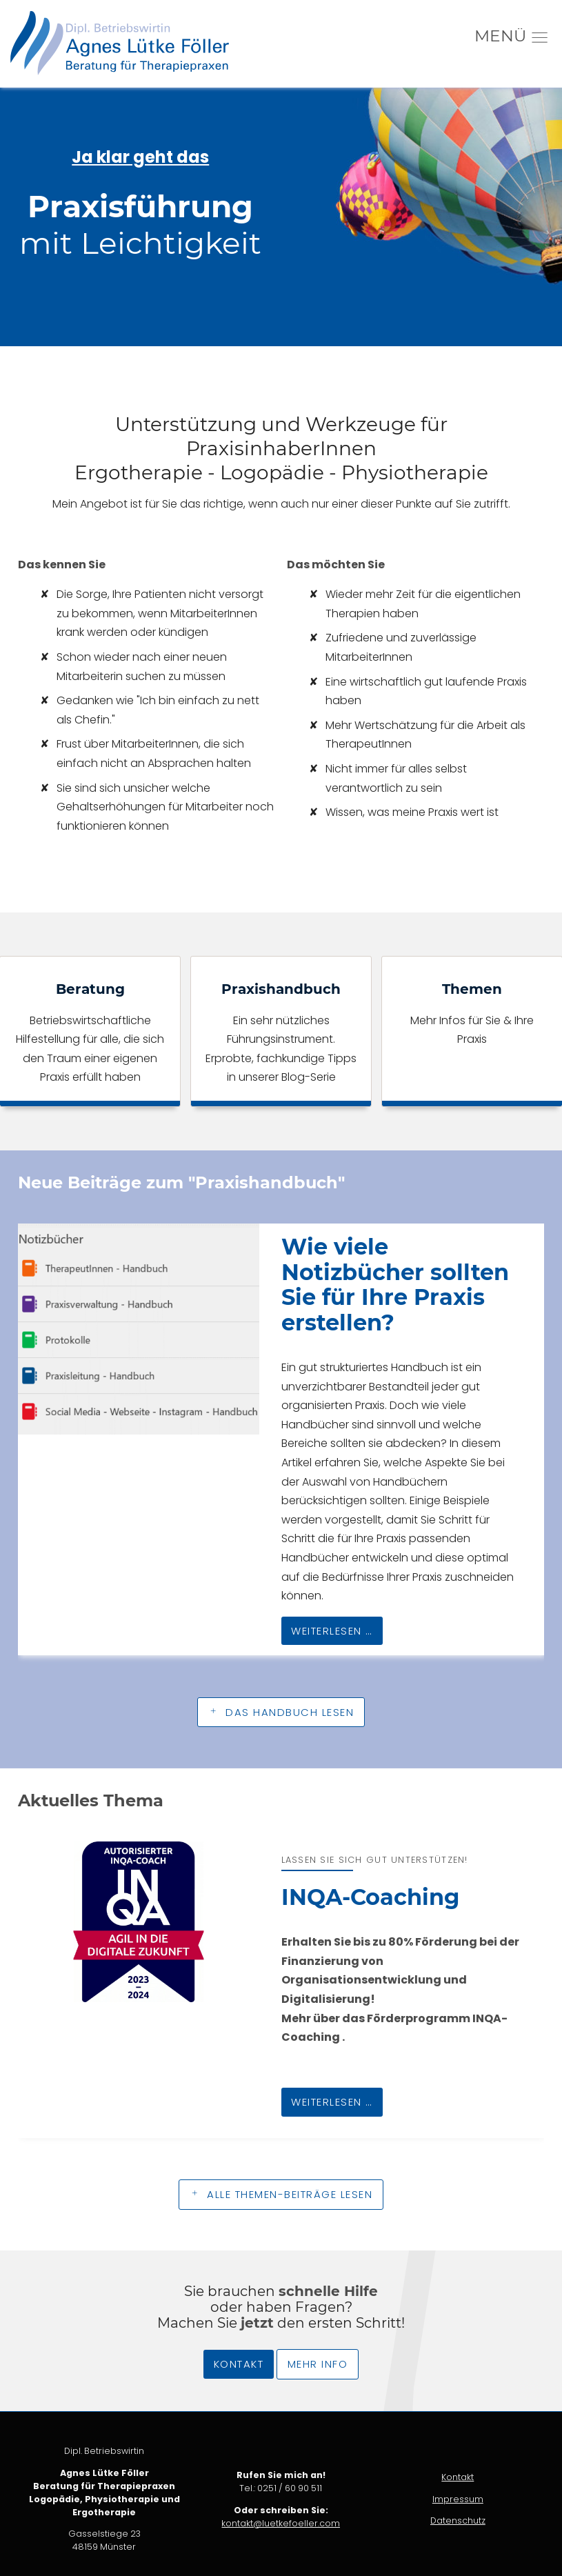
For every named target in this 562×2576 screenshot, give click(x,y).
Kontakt (238, 2364)
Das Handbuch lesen (288, 1712)
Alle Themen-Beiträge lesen (287, 2194)
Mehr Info (318, 2364)
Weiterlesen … (326, 1627)
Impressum (457, 2499)
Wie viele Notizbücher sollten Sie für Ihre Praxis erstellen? (395, 1284)
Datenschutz (457, 2520)
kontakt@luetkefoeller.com (280, 2523)
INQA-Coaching (370, 1897)
